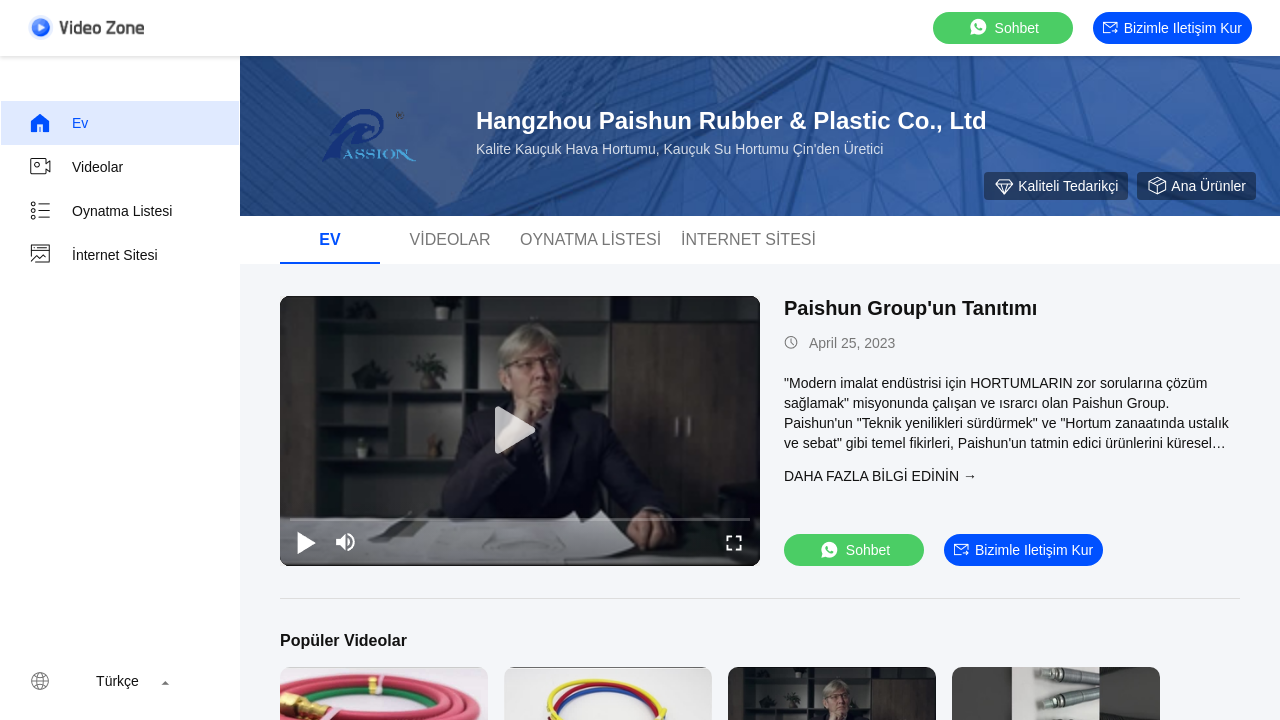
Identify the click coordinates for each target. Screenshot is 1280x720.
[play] (520, 431)
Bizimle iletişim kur (1172, 28)
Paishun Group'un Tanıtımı (910, 308)
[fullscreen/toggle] (734, 542)
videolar (75, 167)
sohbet (1003, 27)
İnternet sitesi (93, 255)
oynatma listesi (100, 211)
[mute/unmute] (346, 542)
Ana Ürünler (1196, 186)
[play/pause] (306, 542)
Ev (58, 123)
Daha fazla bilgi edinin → (880, 476)
